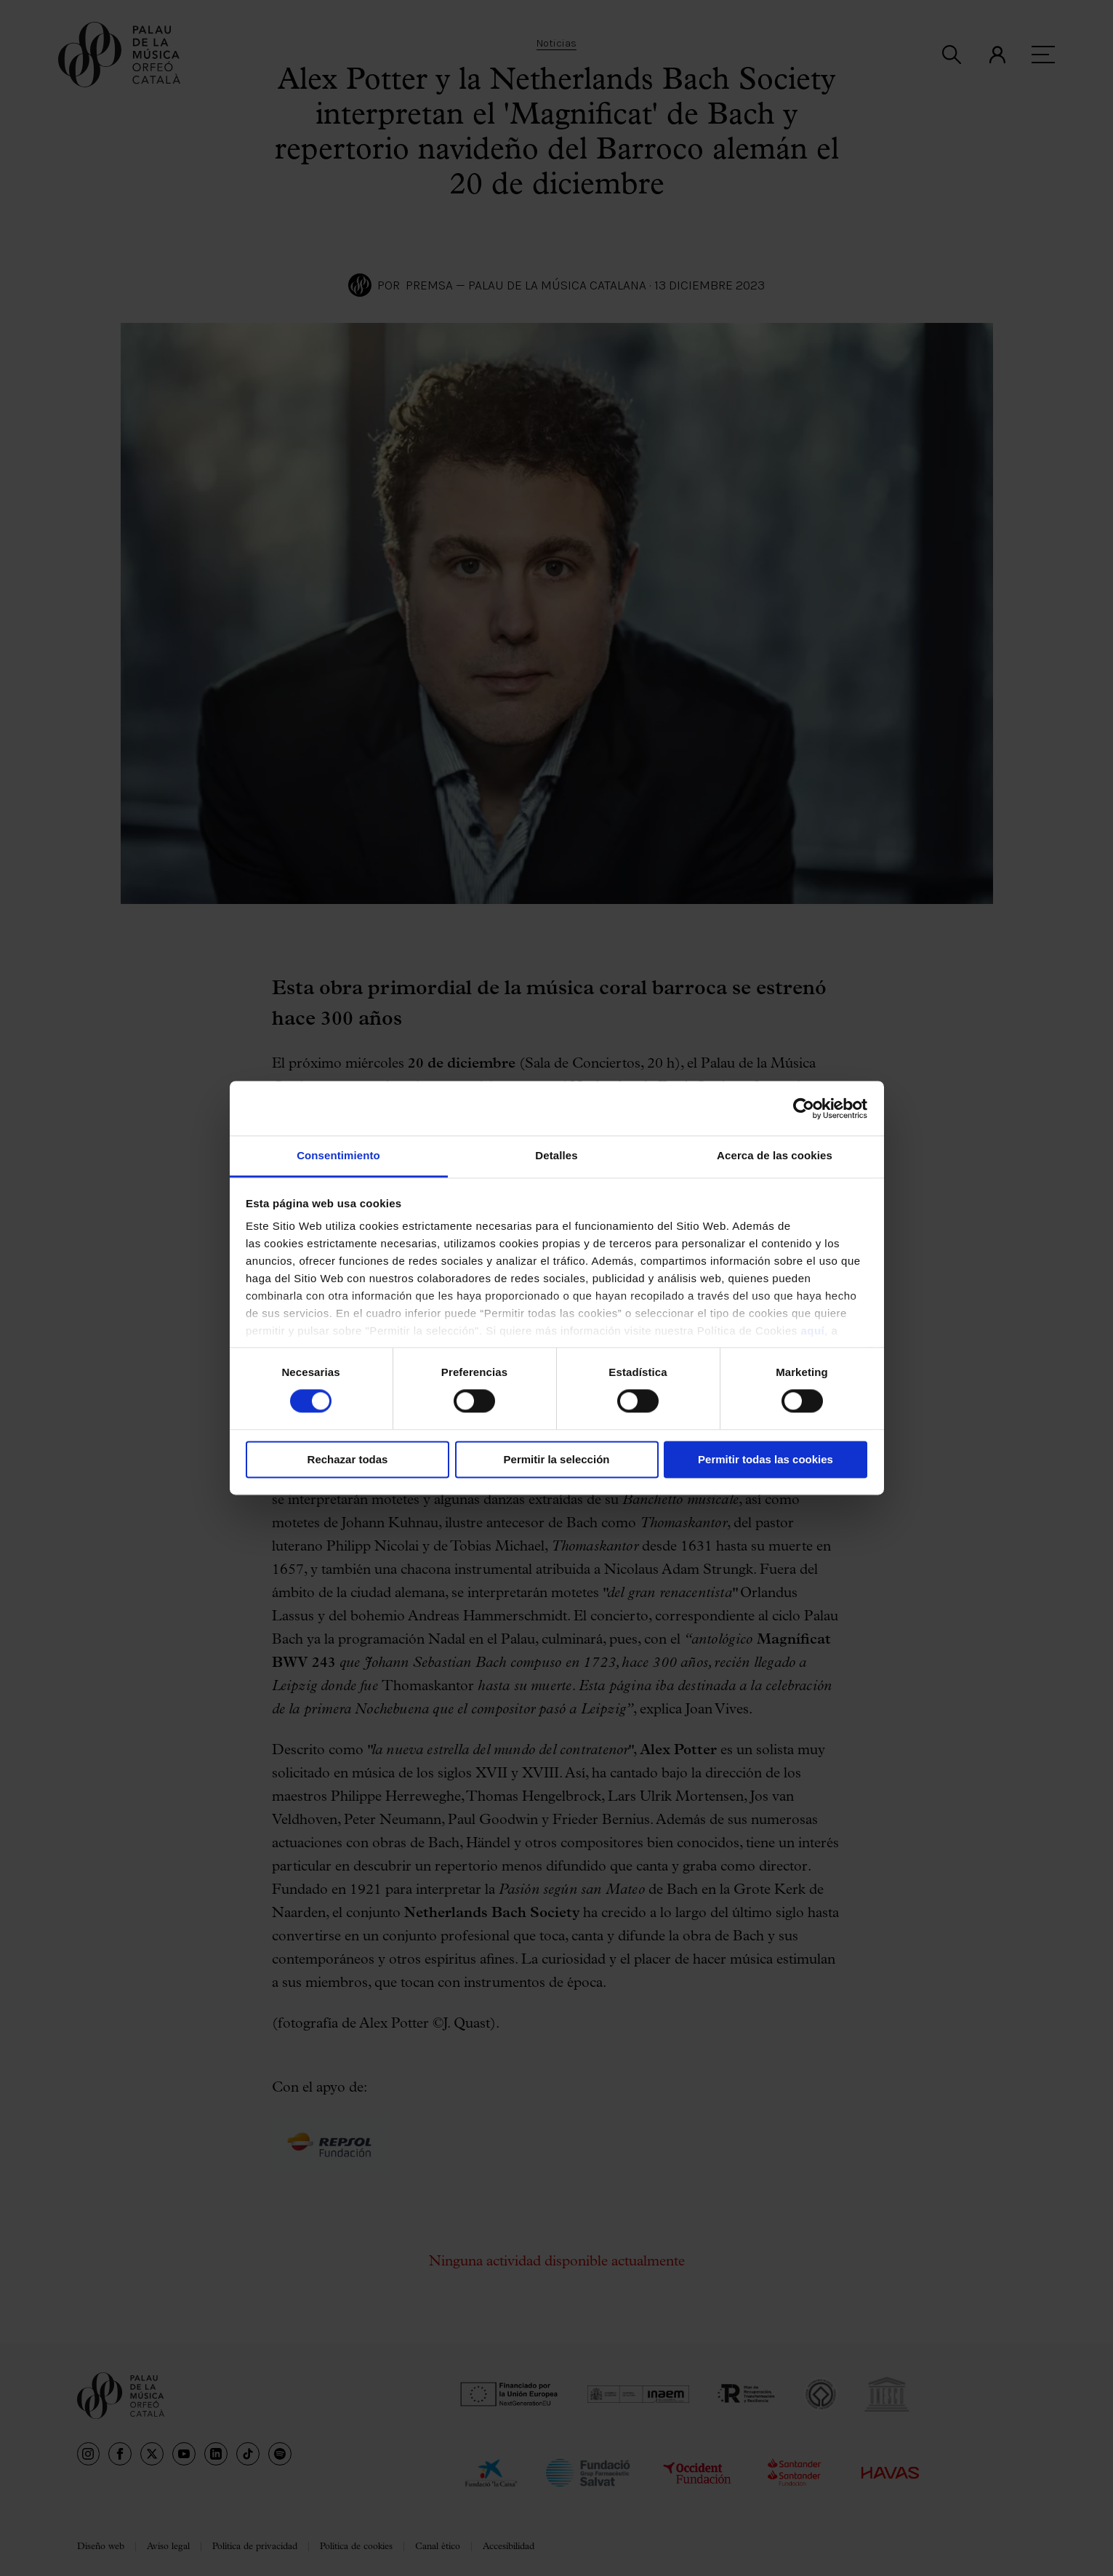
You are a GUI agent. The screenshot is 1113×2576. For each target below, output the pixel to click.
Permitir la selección (557, 1459)
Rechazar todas (348, 1459)
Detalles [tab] (556, 1155)
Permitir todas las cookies (765, 1459)
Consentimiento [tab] (338, 1155)
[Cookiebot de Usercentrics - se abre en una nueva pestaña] (803, 1108)
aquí (812, 1330)
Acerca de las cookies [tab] (774, 1155)
